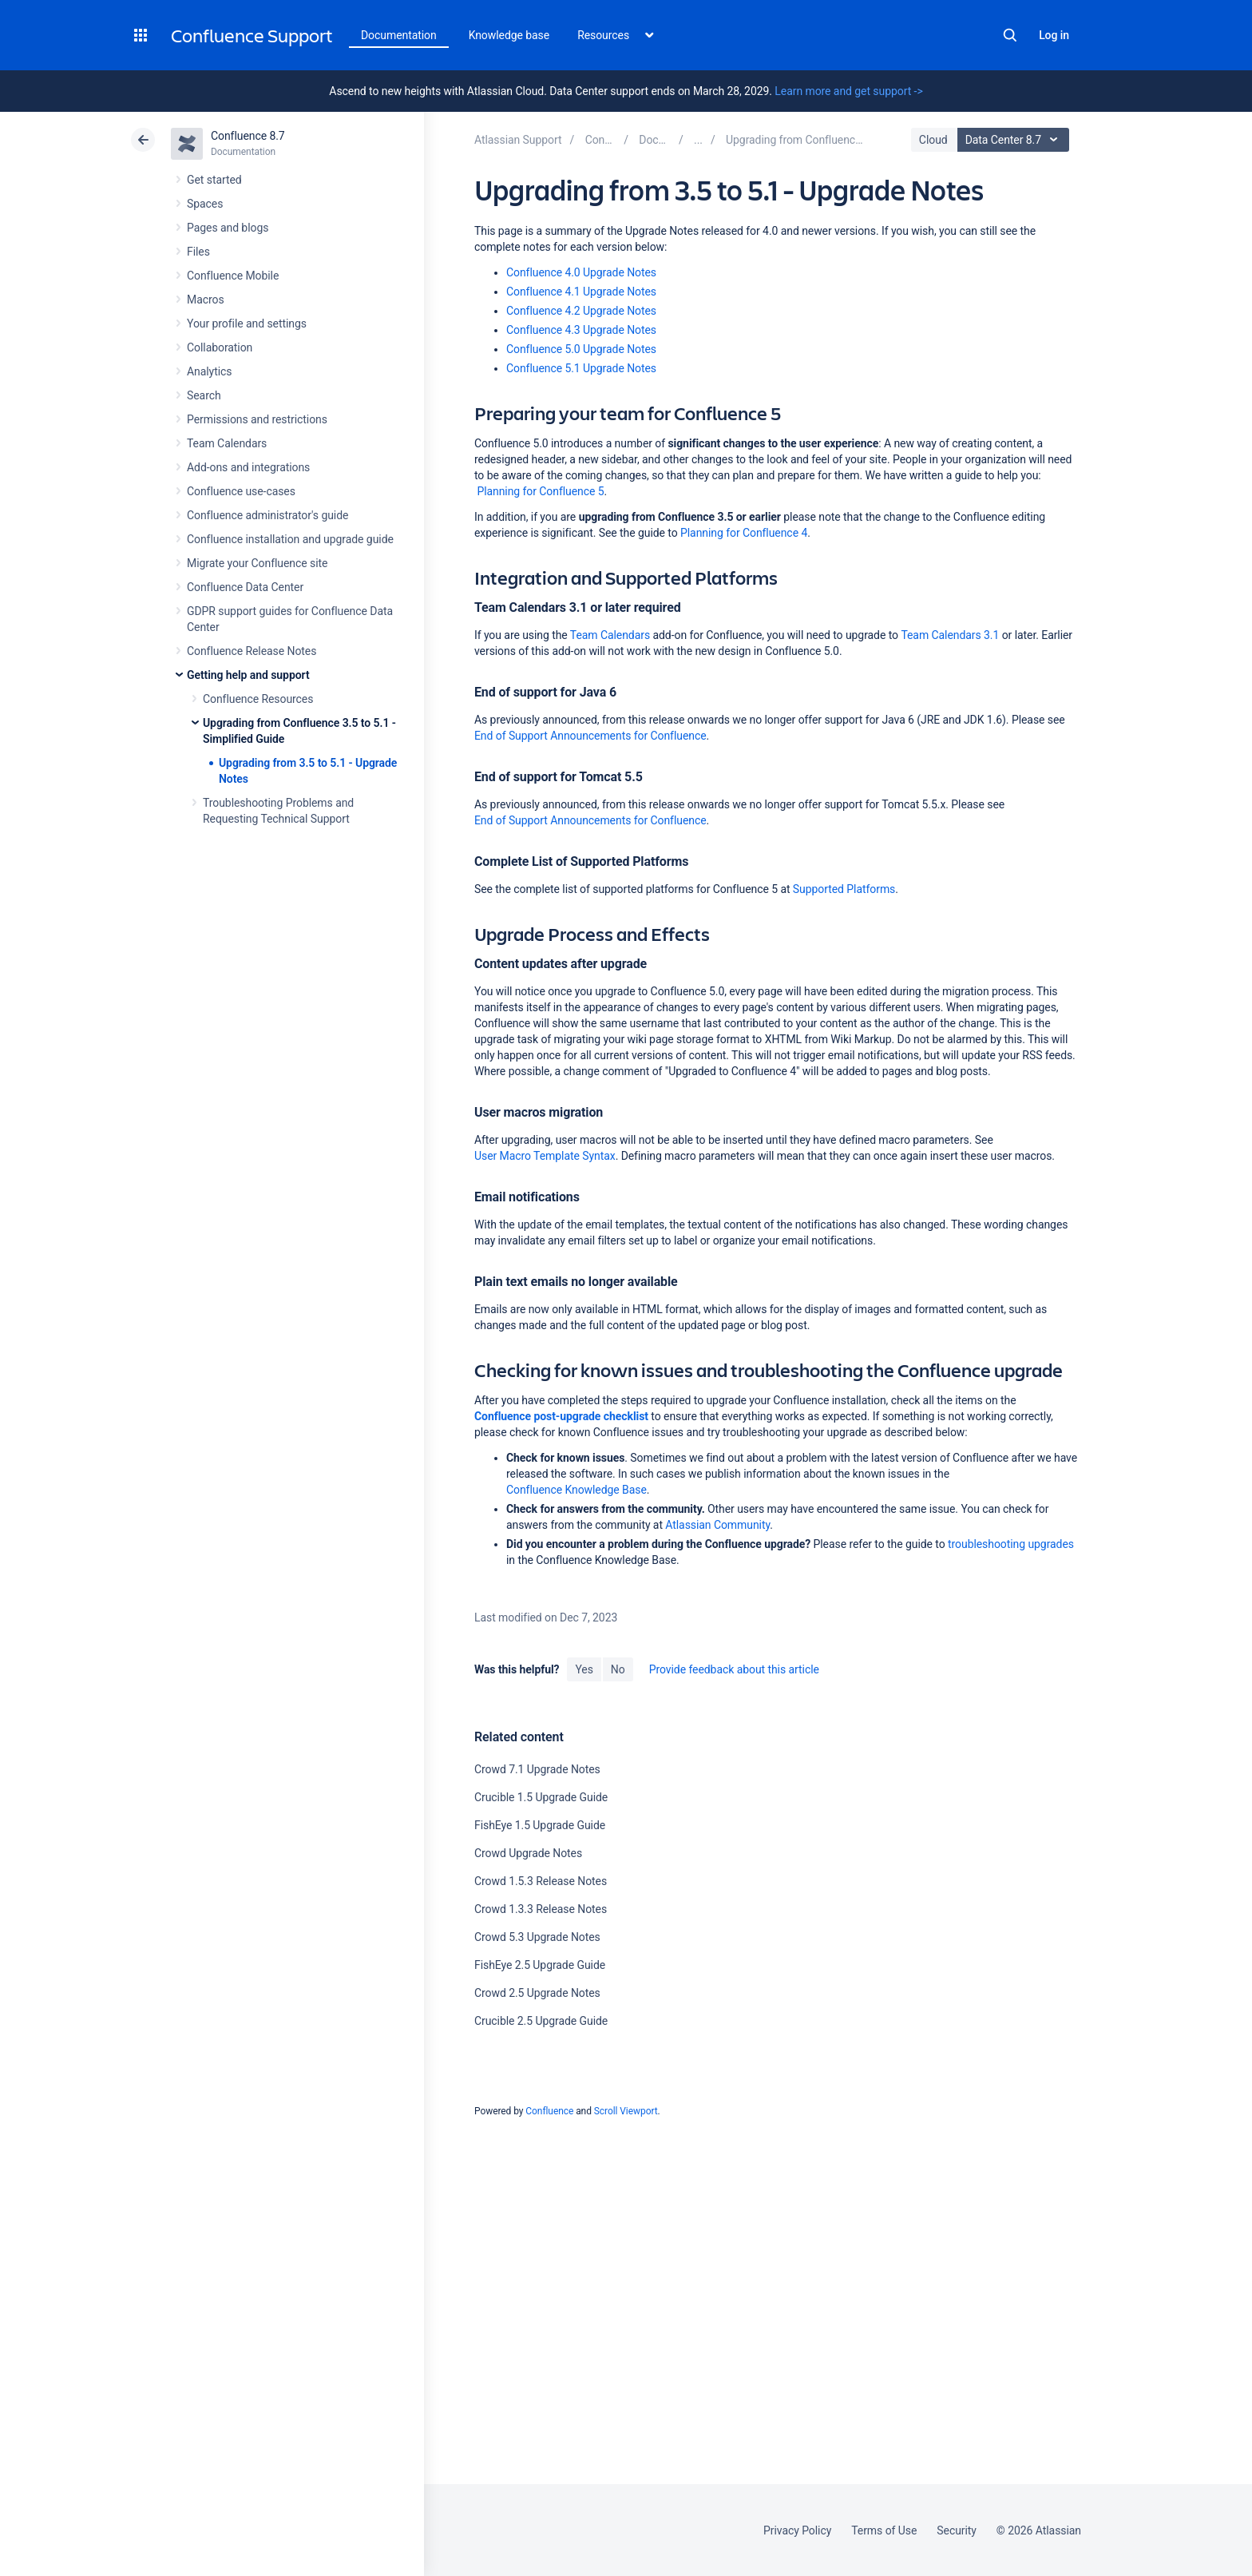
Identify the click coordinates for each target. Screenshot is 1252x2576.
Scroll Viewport (626, 2111)
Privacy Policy (797, 2530)
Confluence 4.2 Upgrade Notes (581, 310)
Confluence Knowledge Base (576, 1489)
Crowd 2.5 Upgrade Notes (537, 1993)
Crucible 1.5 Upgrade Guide (541, 1797)
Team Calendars (227, 443)
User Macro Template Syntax (545, 1155)
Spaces (205, 203)
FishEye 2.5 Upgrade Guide (539, 1965)
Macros (205, 299)
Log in (1054, 35)
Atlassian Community (717, 1524)
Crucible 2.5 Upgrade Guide (541, 2020)
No (618, 1669)
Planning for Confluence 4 (743, 532)
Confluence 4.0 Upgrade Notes (581, 272)
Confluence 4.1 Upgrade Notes (581, 291)
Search (1010, 35)
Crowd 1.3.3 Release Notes (540, 1909)
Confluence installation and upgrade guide (290, 539)
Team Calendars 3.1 (950, 635)
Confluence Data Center (245, 587)
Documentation (399, 35)
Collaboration (219, 347)
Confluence (549, 2111)
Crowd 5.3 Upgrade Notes (537, 1937)
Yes (583, 1669)
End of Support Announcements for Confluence (590, 735)
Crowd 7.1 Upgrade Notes (537, 1769)
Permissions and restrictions (257, 419)
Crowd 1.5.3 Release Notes (540, 1881)
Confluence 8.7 (248, 135)
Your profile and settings (247, 323)
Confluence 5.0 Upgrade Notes (581, 349)
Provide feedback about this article (734, 1669)
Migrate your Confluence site (257, 563)
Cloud (933, 139)
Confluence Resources (258, 699)
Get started (214, 179)
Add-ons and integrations (248, 467)
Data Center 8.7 (1015, 140)
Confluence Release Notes (251, 651)
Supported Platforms (844, 889)
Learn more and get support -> (848, 91)
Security (957, 2530)
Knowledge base (509, 35)
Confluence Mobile (233, 275)
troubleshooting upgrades (1011, 1544)
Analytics (209, 371)
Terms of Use (884, 2530)
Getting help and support (248, 675)
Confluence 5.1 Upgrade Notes (581, 368)
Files (198, 251)
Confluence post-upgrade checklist (561, 1416)
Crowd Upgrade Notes (528, 1853)
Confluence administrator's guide (267, 515)
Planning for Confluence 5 (539, 491)
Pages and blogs (227, 227)
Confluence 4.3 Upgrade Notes (581, 329)
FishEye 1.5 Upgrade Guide (539, 1825)
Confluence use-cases (241, 491)
